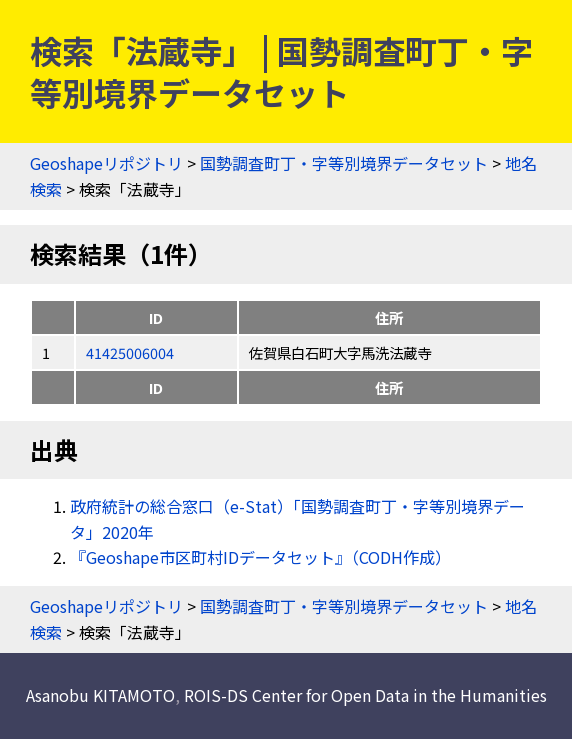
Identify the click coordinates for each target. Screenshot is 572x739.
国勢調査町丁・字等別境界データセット (344, 163)
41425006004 (130, 352)
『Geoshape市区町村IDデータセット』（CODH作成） (260, 557)
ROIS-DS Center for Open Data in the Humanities (365, 695)
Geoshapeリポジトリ (106, 163)
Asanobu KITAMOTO (100, 695)
